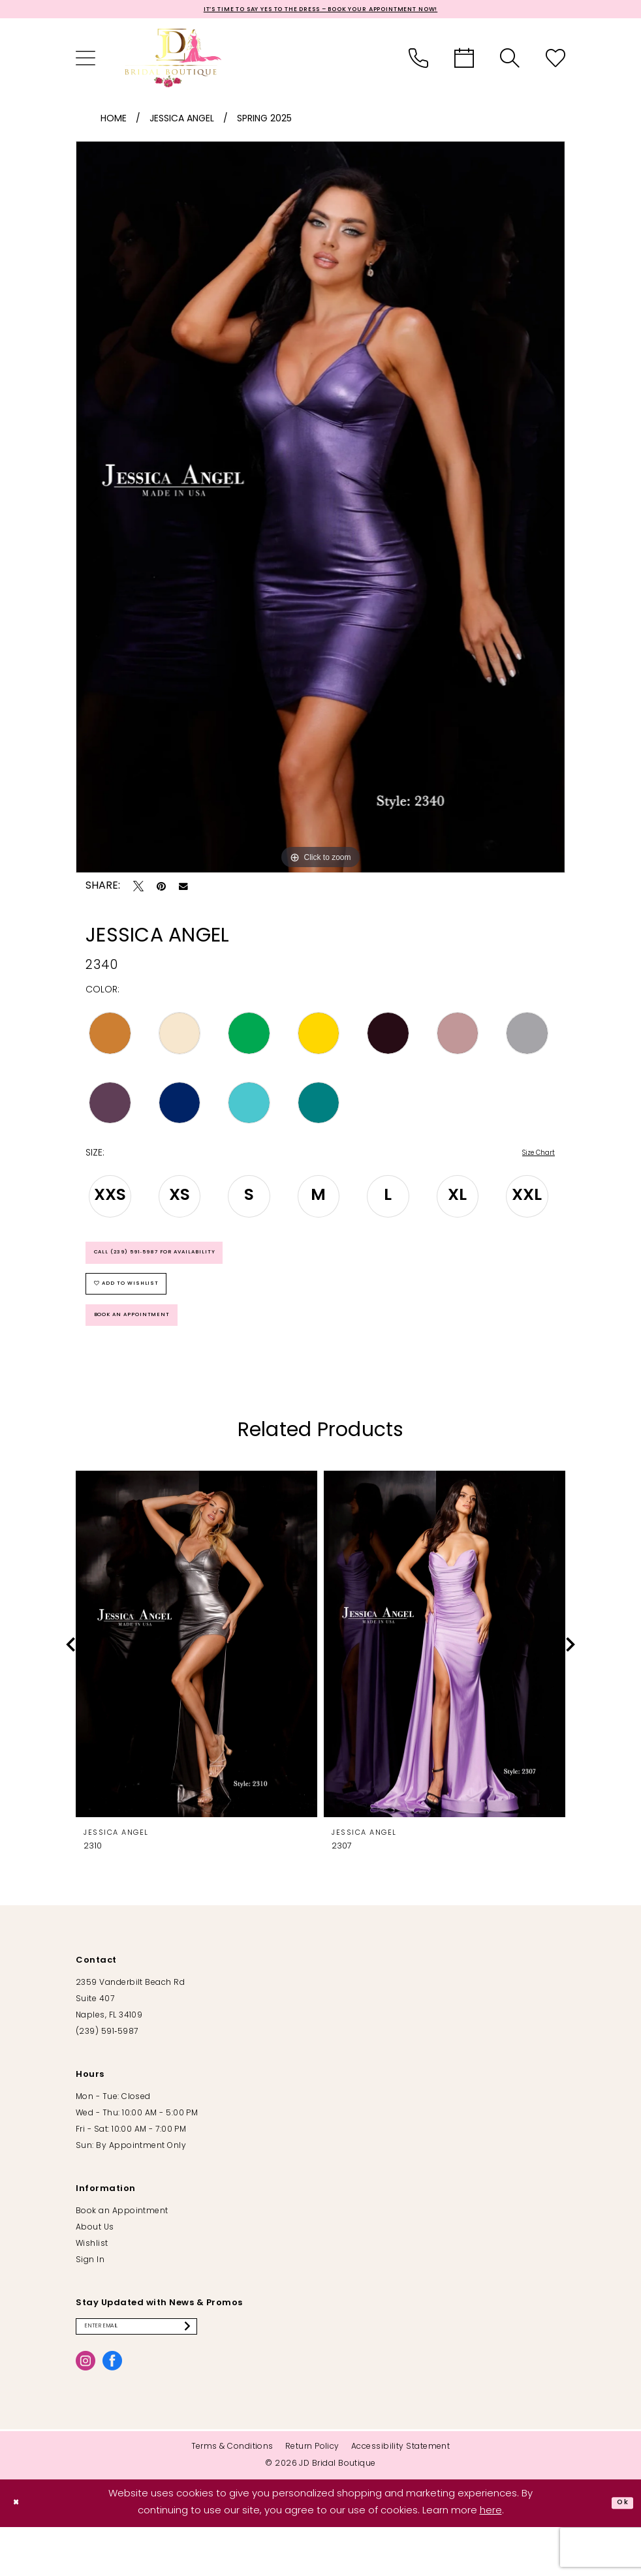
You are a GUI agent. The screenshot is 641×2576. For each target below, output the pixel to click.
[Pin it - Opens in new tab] (161, 890)
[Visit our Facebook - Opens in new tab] (112, 2409)
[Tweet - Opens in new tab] (138, 890)
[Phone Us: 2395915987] (418, 62)
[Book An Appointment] (464, 62)
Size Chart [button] (531, 1158)
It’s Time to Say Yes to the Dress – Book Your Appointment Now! (320, 11)
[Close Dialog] (20, 2552)
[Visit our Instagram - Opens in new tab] (85, 2409)
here (491, 2560)
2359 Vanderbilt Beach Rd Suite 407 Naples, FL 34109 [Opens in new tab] (130, 2041)
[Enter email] (162, 2372)
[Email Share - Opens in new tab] (183, 890)
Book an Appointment (149, 1353)
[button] (85, 62)
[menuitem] (85, 62)
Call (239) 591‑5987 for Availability (182, 1265)
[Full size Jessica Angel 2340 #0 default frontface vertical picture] (320, 511)
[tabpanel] (320, 511)
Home (114, 123)
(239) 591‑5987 (107, 2074)
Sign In (90, 2303)
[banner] (174, 62)
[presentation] (196, 1686)
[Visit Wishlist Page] (555, 62)
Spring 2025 (264, 123)
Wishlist (92, 2286)
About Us (95, 2270)
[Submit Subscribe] (237, 2372)
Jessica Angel (181, 123)
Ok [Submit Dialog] (619, 2552)
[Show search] (510, 62)
